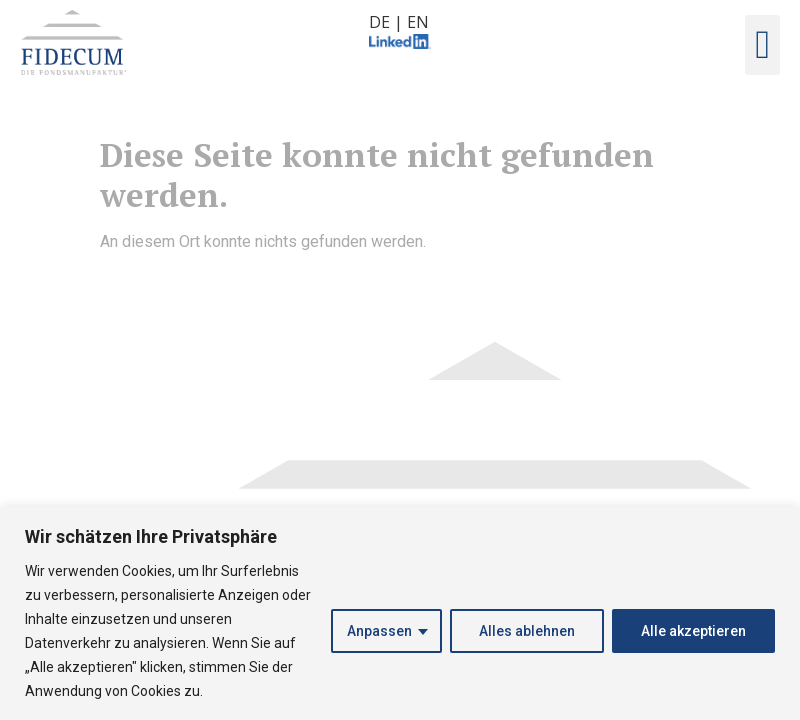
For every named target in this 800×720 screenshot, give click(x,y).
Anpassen (379, 631)
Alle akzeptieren (693, 631)
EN (418, 22)
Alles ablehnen (527, 631)
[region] (400, 613)
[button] (762, 45)
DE (379, 22)
